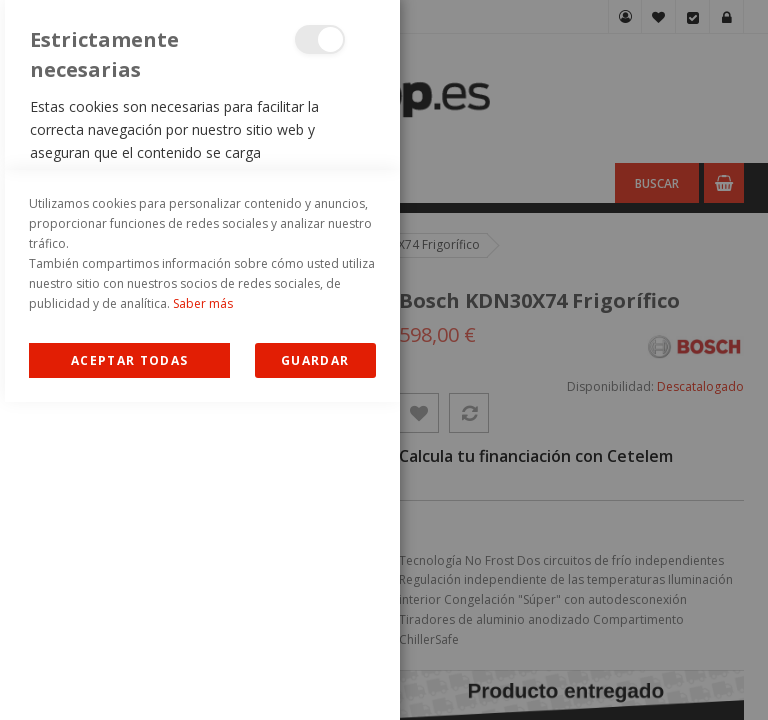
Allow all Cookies (129, 678)
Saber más (203, 621)
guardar (315, 678)
